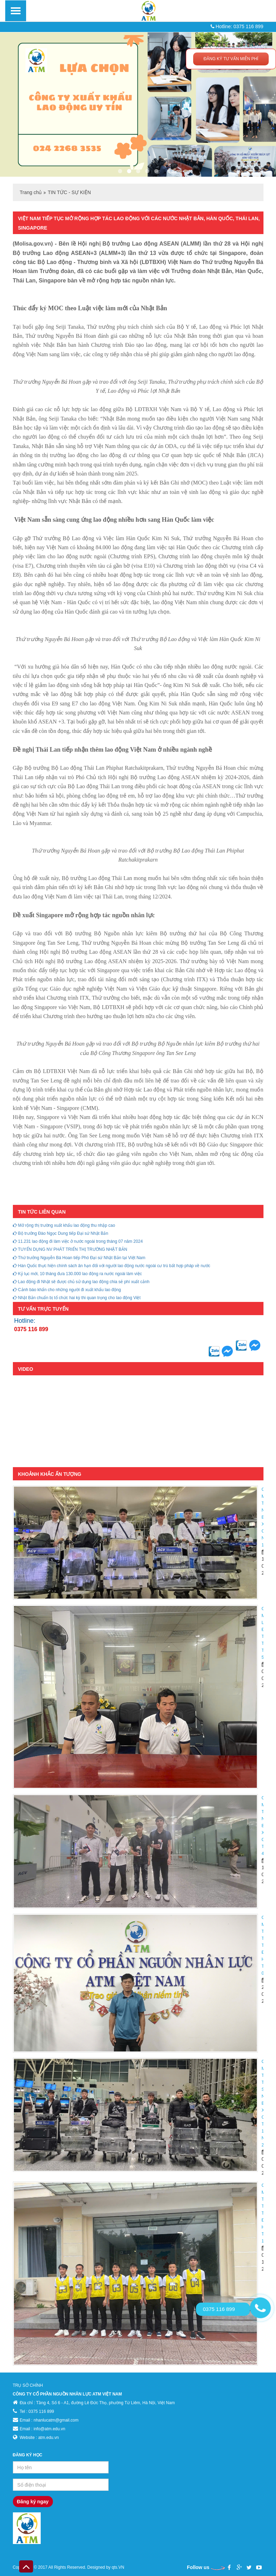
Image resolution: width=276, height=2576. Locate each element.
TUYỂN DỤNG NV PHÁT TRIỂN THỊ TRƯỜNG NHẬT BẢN (70, 1249)
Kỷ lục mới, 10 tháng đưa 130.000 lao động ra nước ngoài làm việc (77, 1273)
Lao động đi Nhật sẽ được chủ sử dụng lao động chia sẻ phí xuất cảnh (81, 1281)
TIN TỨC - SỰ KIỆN (69, 192)
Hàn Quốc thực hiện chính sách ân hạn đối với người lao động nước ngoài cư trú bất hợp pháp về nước (112, 1265)
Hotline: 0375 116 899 (237, 26)
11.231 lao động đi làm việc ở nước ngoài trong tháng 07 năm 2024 (78, 1241)
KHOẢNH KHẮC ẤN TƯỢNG (49, 1474)
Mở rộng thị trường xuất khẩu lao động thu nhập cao (64, 1225)
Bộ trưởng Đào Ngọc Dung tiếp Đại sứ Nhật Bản (60, 1233)
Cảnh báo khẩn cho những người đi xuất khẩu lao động (67, 1289)
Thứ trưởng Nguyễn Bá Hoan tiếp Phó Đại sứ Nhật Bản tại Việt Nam (79, 1257)
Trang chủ (31, 192)
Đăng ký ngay (33, 2501)
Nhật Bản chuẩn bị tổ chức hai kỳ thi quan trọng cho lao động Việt (77, 1297)
